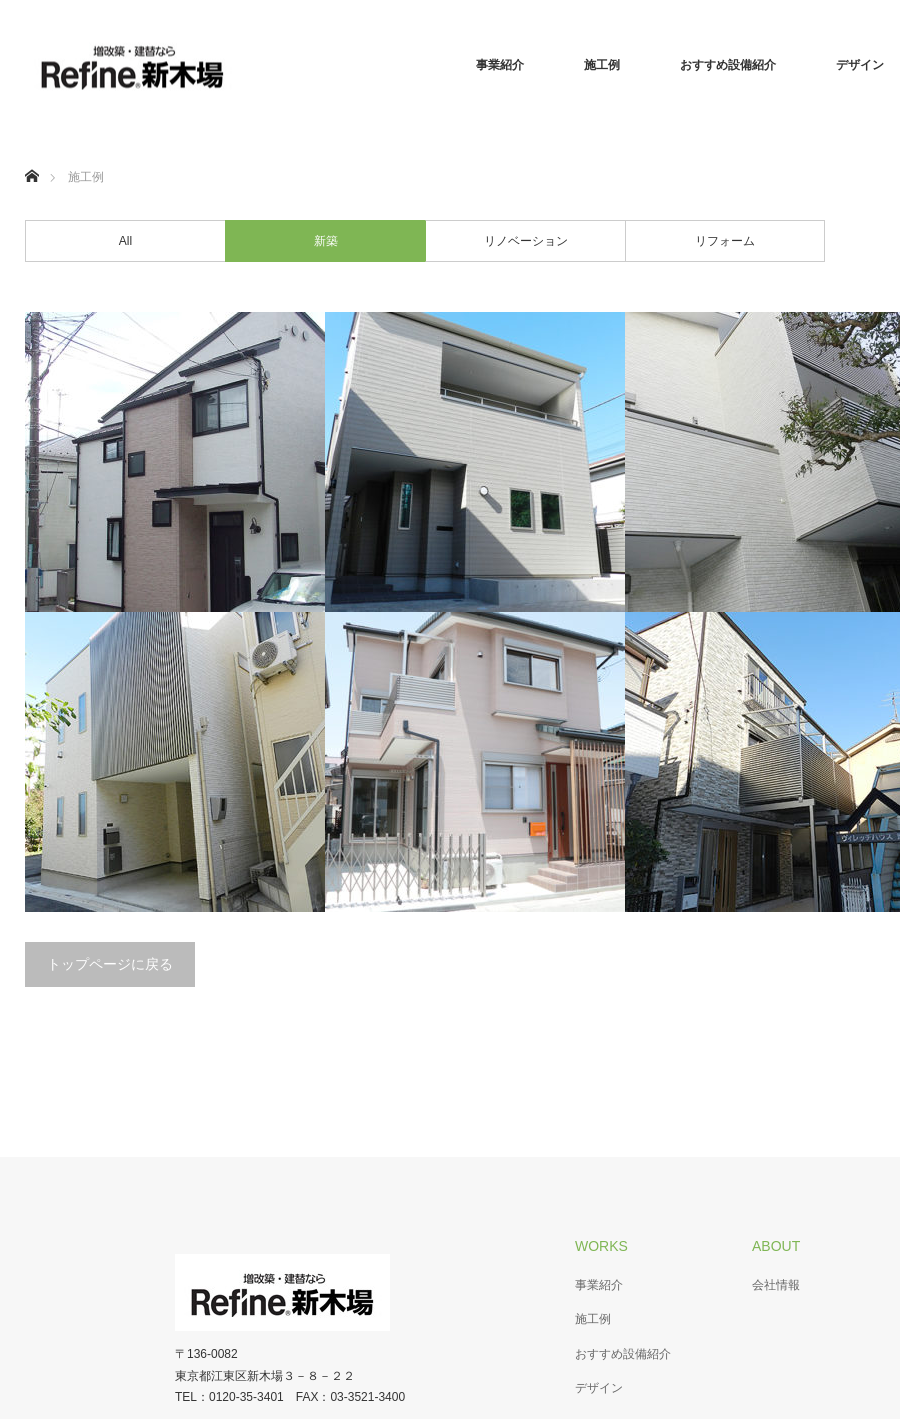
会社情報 (776, 1285)
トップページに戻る (110, 964)
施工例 (602, 65)
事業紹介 (500, 65)
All (125, 241)
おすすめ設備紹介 (728, 65)
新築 (326, 241)
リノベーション (526, 241)
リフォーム (725, 241)
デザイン (599, 1388)
